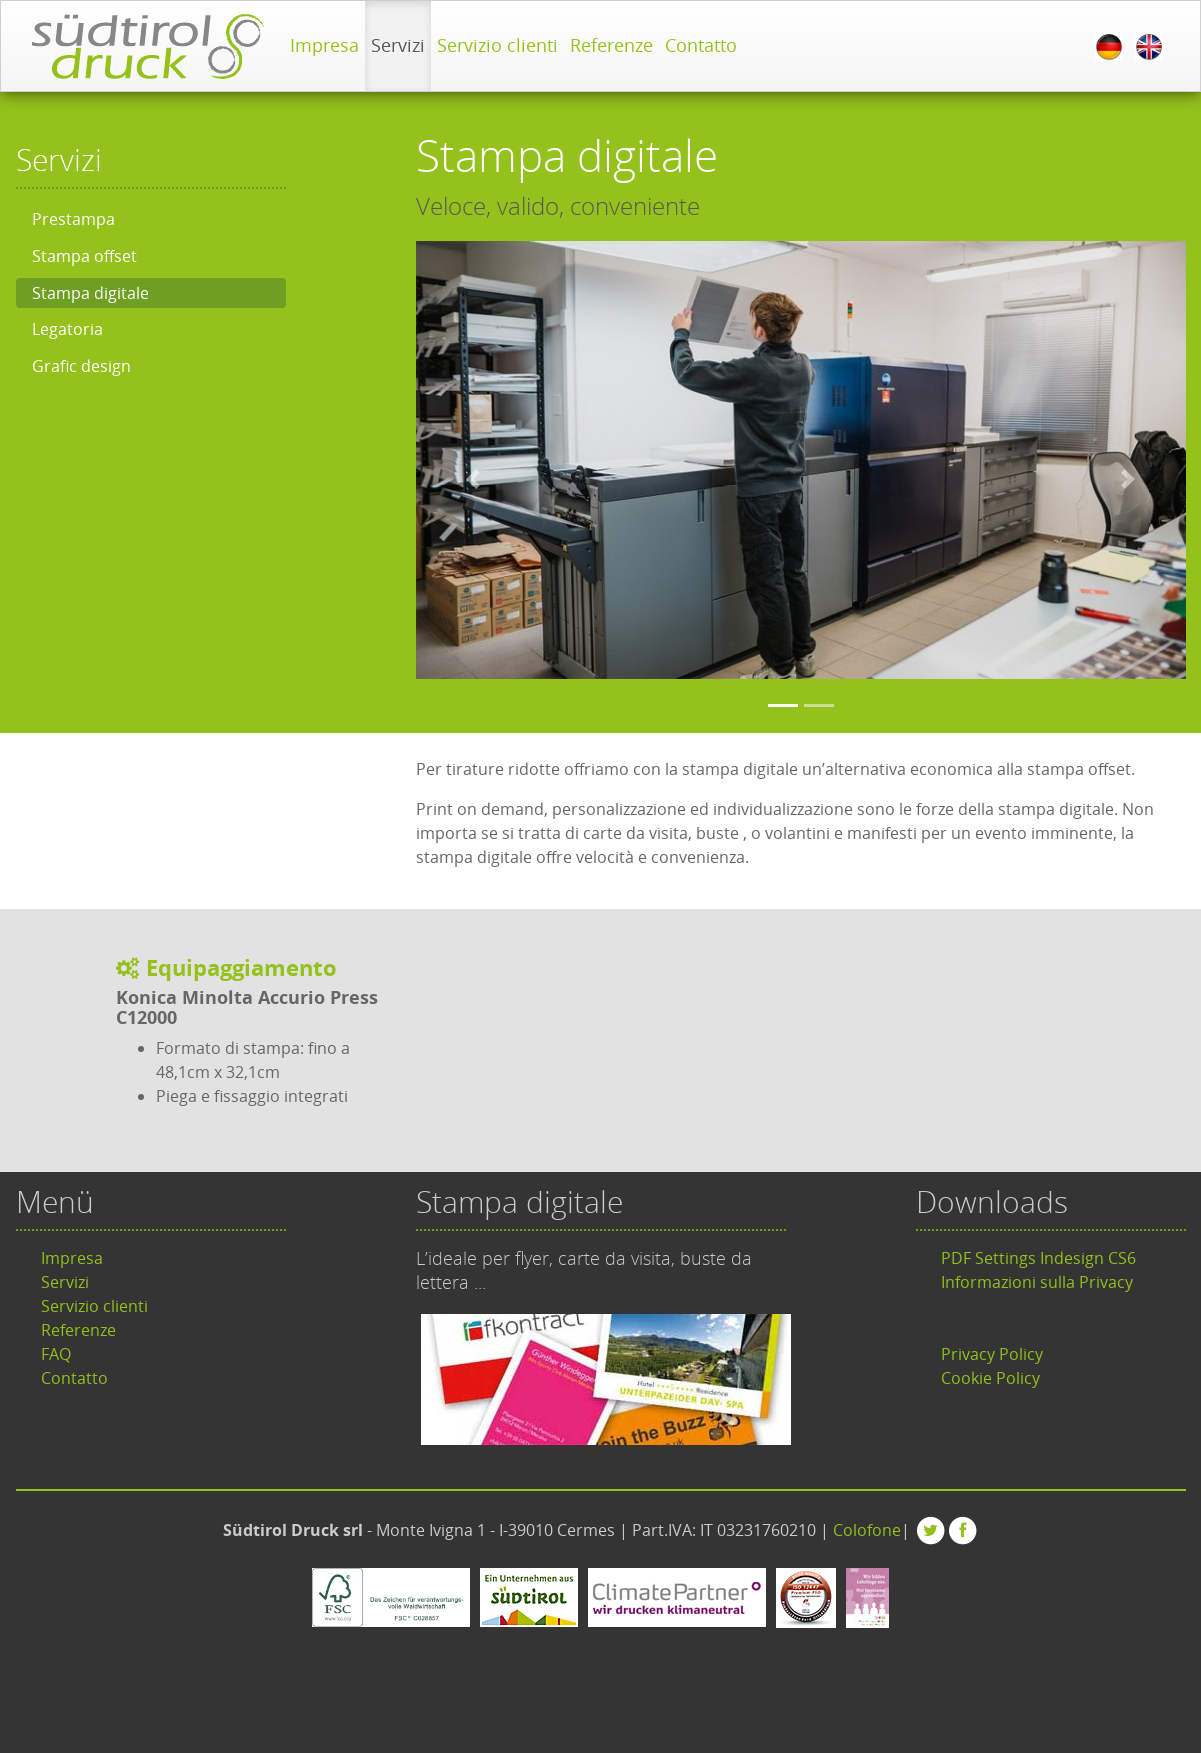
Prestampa (73, 219)
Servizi (398, 45)
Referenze (611, 45)
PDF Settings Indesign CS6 (1038, 1258)
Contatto (701, 45)
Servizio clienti (497, 45)
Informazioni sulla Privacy (1037, 1282)
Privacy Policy (992, 1354)
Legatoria (67, 329)
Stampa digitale (90, 293)
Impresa (324, 45)
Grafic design (81, 366)
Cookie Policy (990, 1378)
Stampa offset (84, 256)
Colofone (867, 1530)
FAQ (56, 1354)
